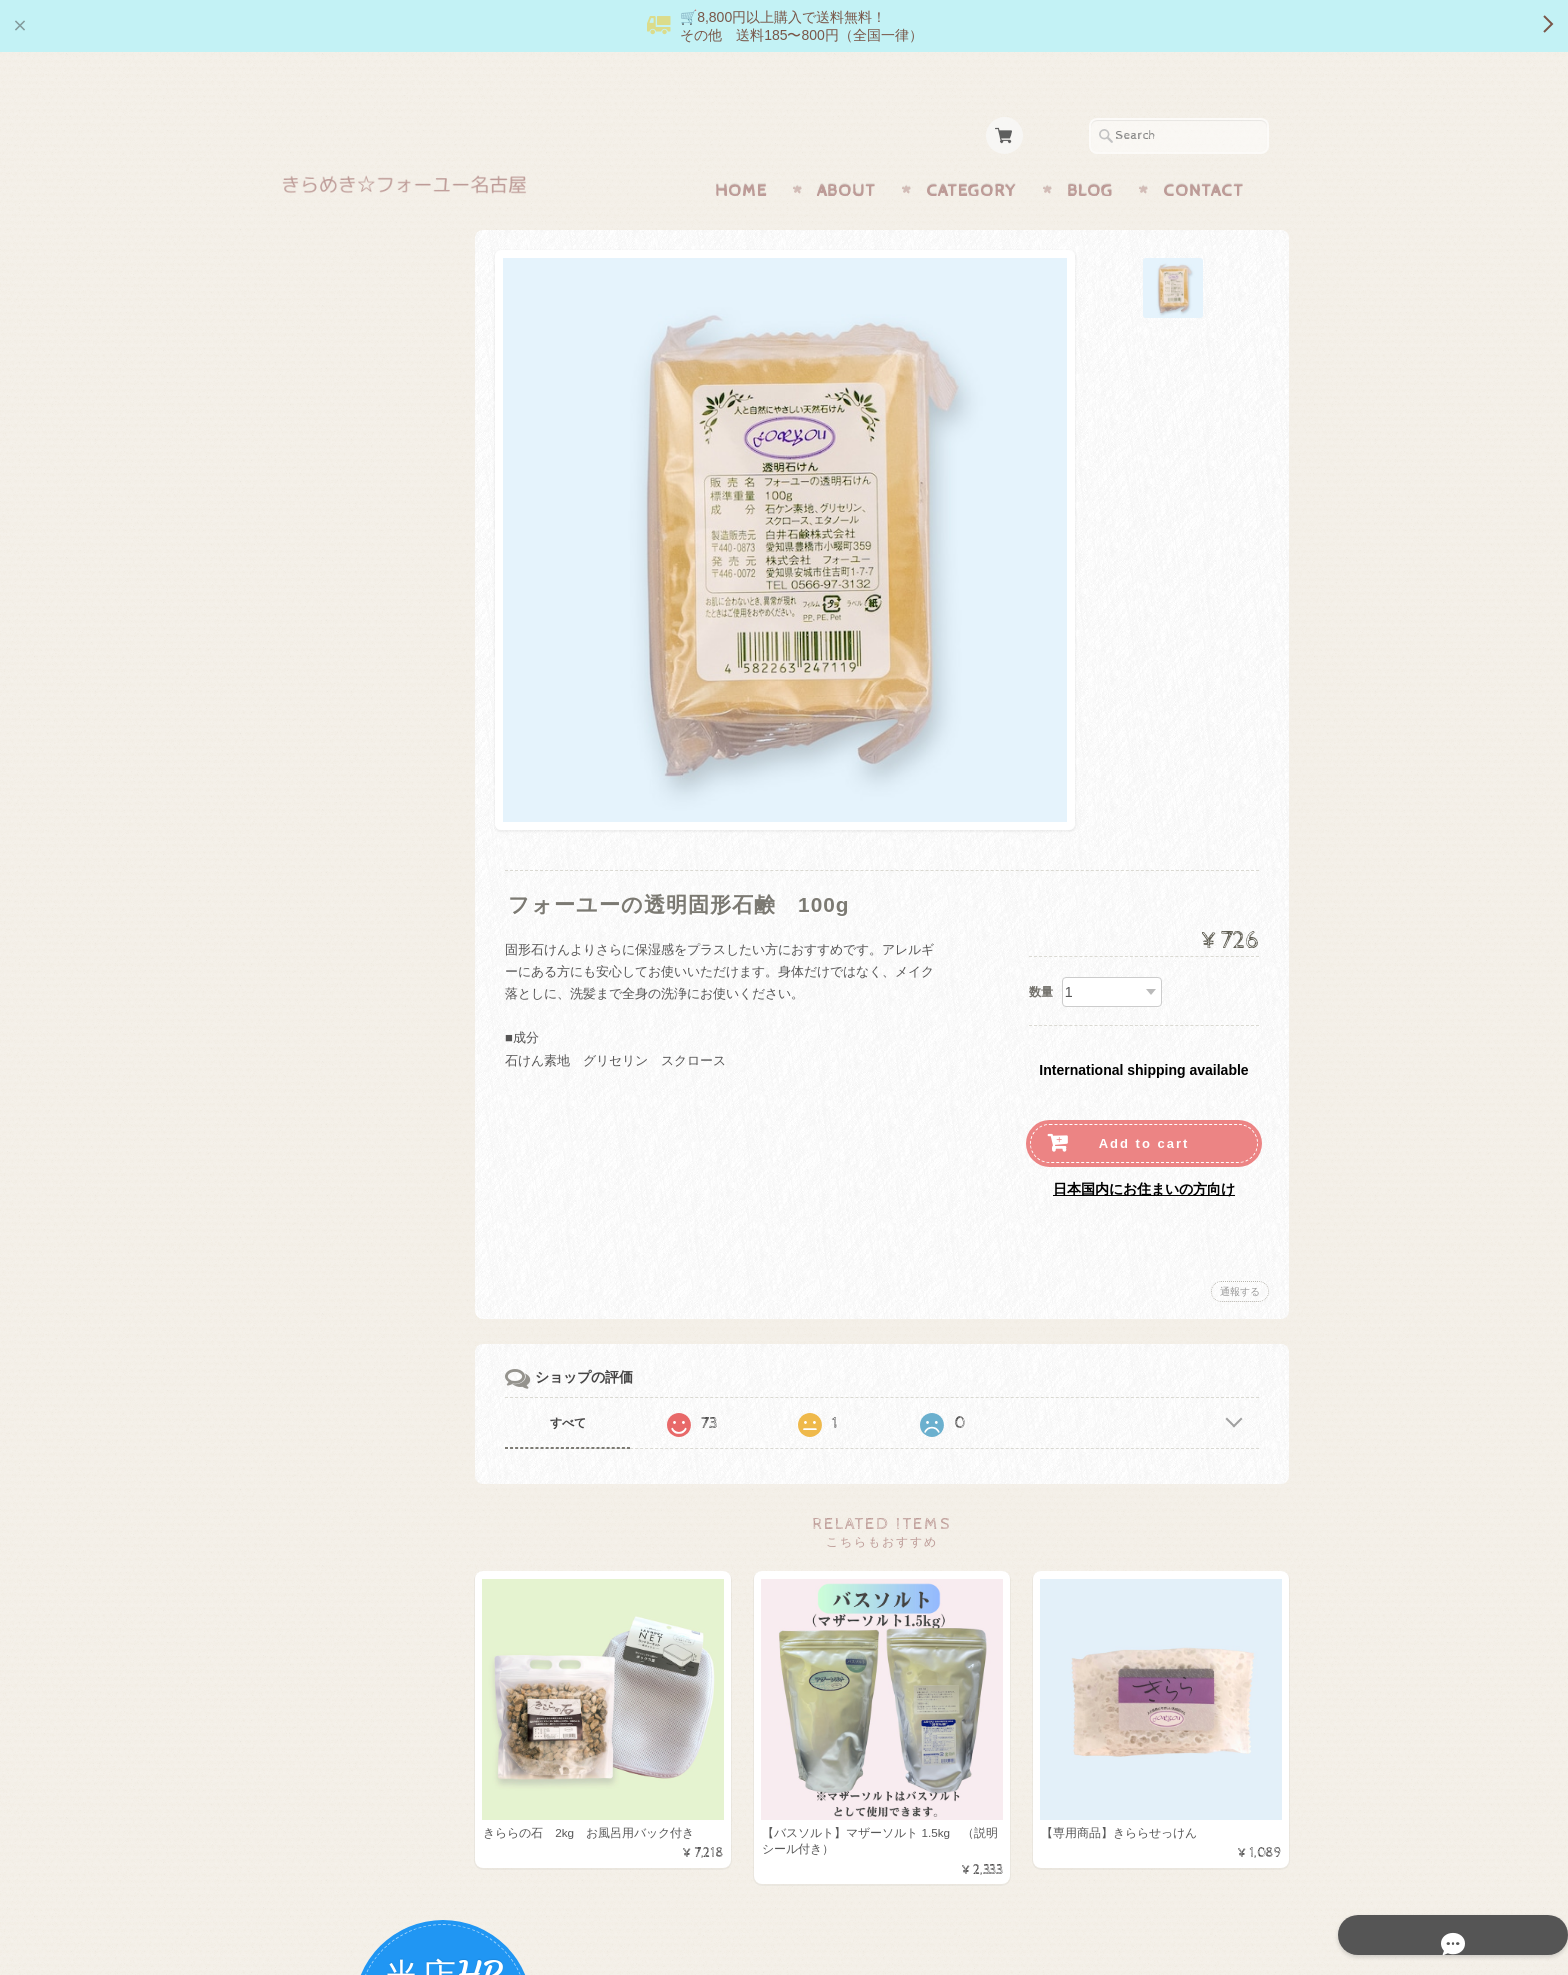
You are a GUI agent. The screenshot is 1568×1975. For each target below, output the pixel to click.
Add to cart (1144, 1104)
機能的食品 (336, 524)
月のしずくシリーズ (362, 682)
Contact (1203, 152)
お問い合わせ (345, 1159)
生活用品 (330, 603)
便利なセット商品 (356, 880)
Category (971, 152)
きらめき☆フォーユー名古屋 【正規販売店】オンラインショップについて (387, 1103)
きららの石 (336, 485)
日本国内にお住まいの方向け (1144, 1150)
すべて (602, 1384)
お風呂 (323, 841)
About (846, 152)
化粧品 (323, 722)
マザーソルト (343, 445)
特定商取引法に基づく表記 (381, 1239)
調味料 (323, 564)
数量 (1041, 953)
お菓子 (323, 643)
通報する (1240, 1252)
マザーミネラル (349, 801)
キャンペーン (343, 761)
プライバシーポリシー (369, 1199)
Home (741, 152)
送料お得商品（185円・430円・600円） (385, 929)
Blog (1090, 152)
